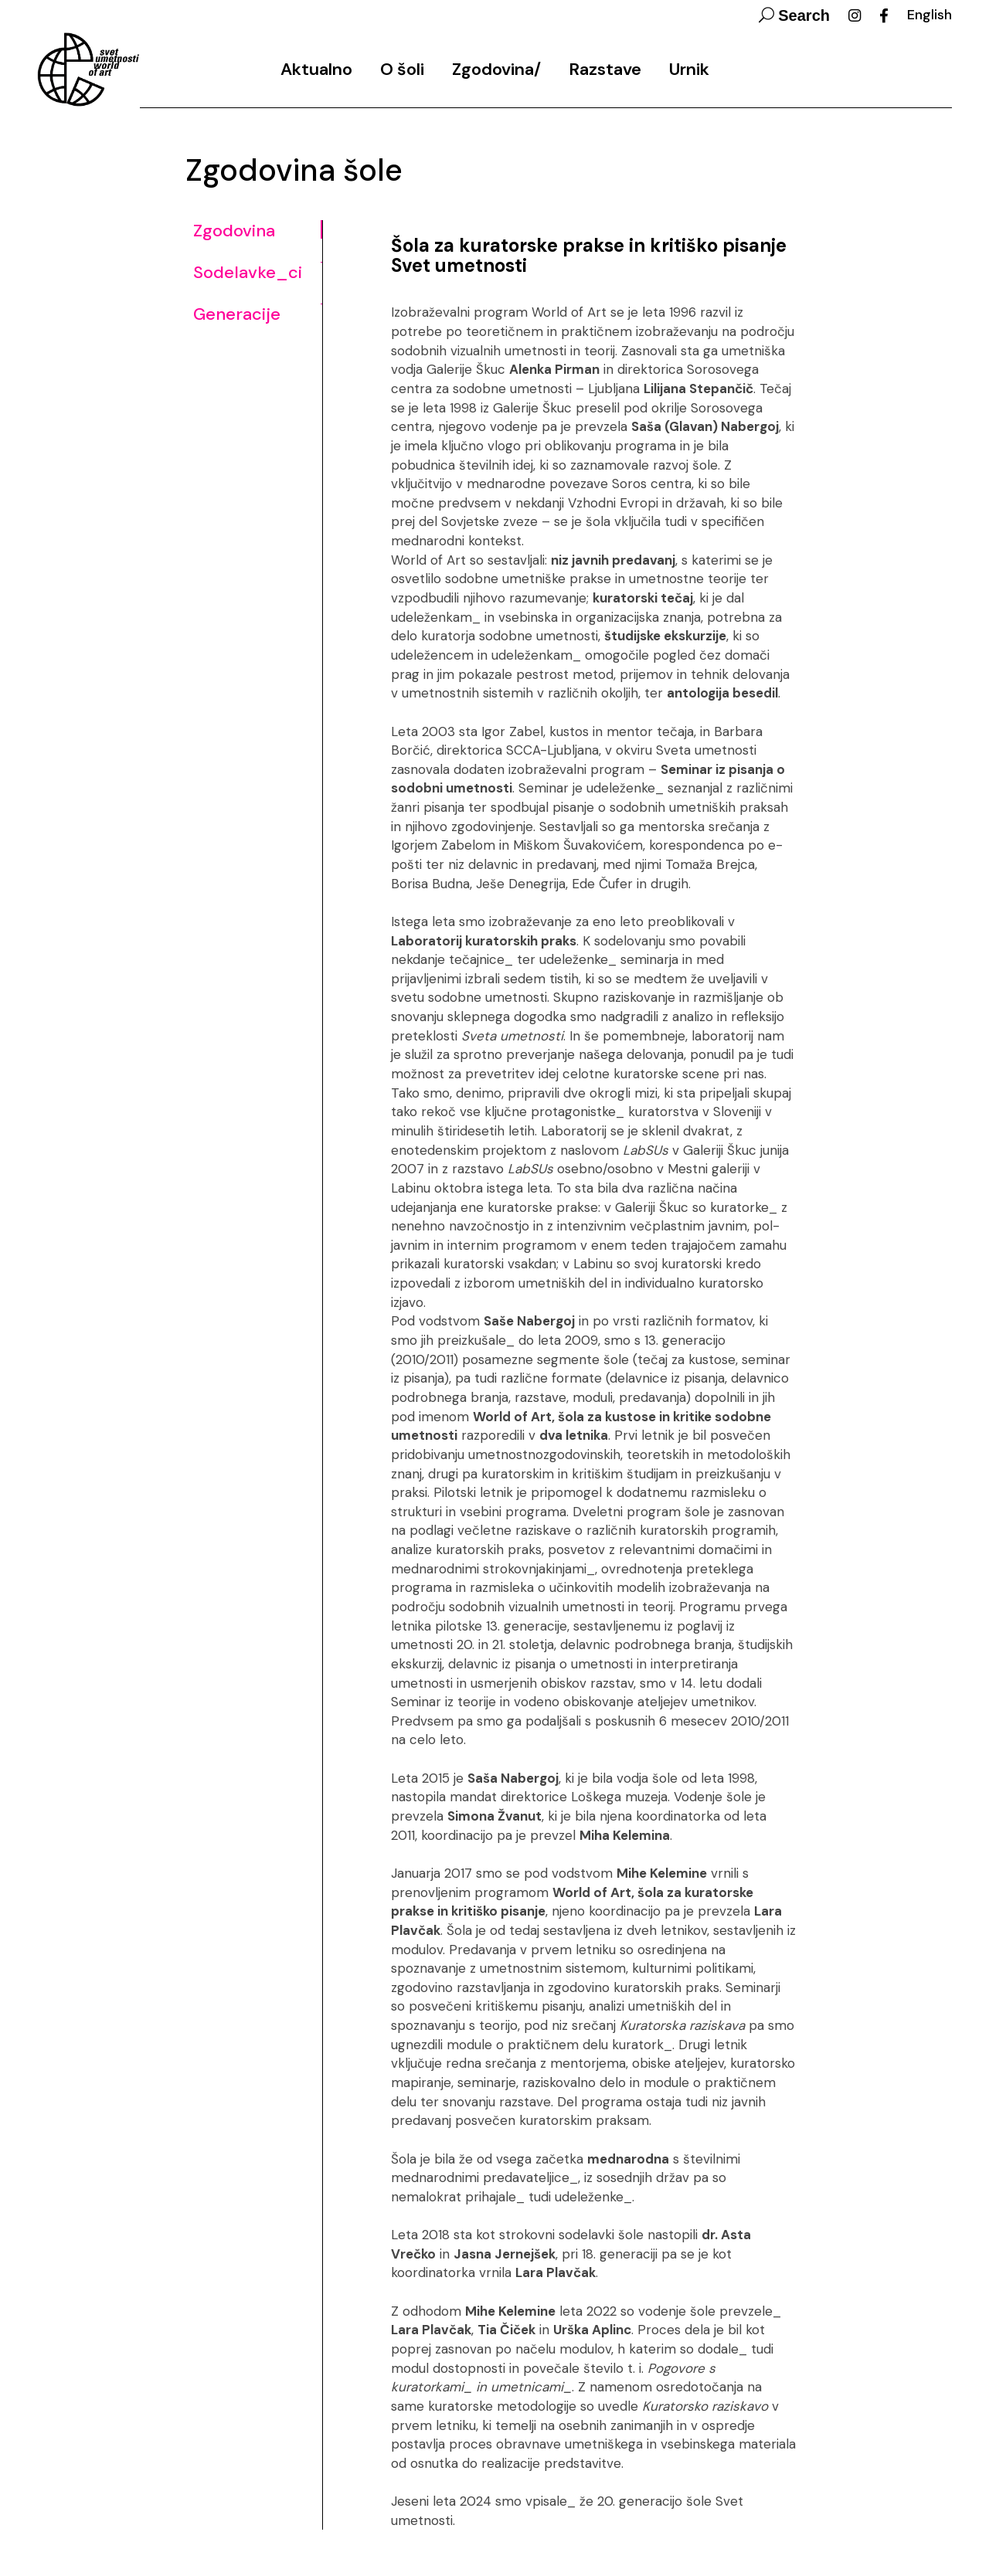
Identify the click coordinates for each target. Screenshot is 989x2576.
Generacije (236, 314)
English (929, 14)
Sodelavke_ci (247, 272)
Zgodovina (234, 231)
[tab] (257, 238)
